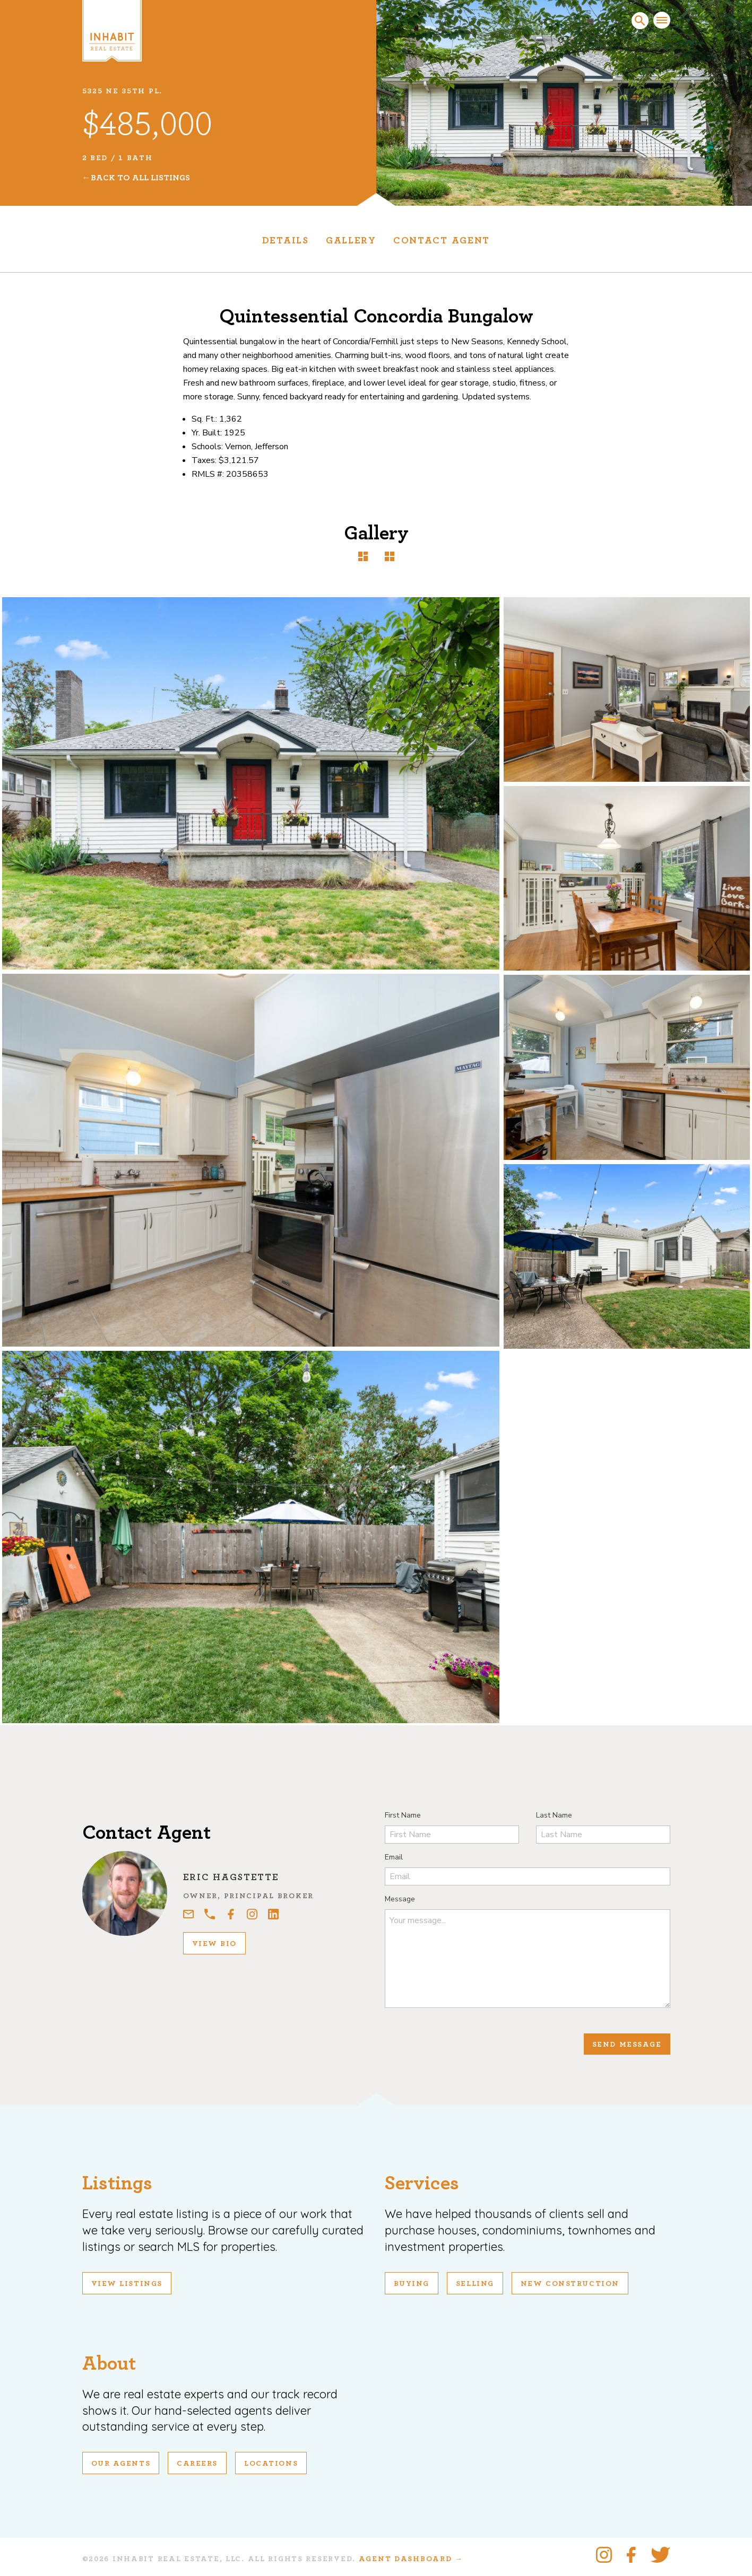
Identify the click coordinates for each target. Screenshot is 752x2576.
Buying (411, 2283)
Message (400, 1899)
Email (394, 1857)
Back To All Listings (140, 177)
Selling (475, 2283)
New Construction (570, 2283)
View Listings (126, 2283)
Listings (117, 2183)
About (109, 2363)
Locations (271, 2463)
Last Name (554, 1815)
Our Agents (121, 2463)
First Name (403, 1815)
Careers (197, 2463)
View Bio (214, 1944)
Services (422, 2183)
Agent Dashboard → (411, 2559)
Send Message (627, 2044)
